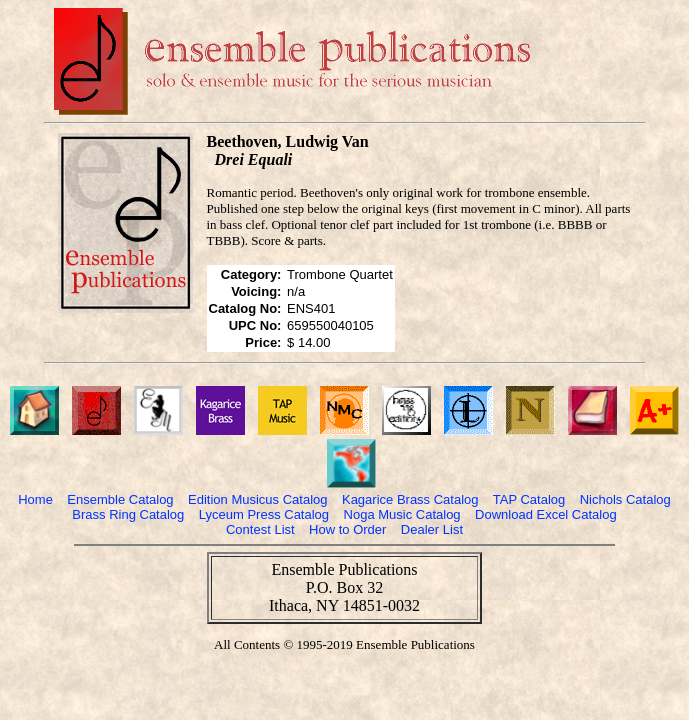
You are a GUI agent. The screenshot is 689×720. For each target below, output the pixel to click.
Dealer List (432, 529)
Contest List (260, 529)
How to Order (347, 529)
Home (35, 499)
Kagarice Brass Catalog (410, 499)
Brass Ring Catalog (128, 514)
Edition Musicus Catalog (257, 499)
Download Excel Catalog (546, 514)
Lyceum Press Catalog (264, 514)
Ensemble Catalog (120, 499)
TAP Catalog (529, 499)
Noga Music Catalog (402, 514)
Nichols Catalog (625, 499)
